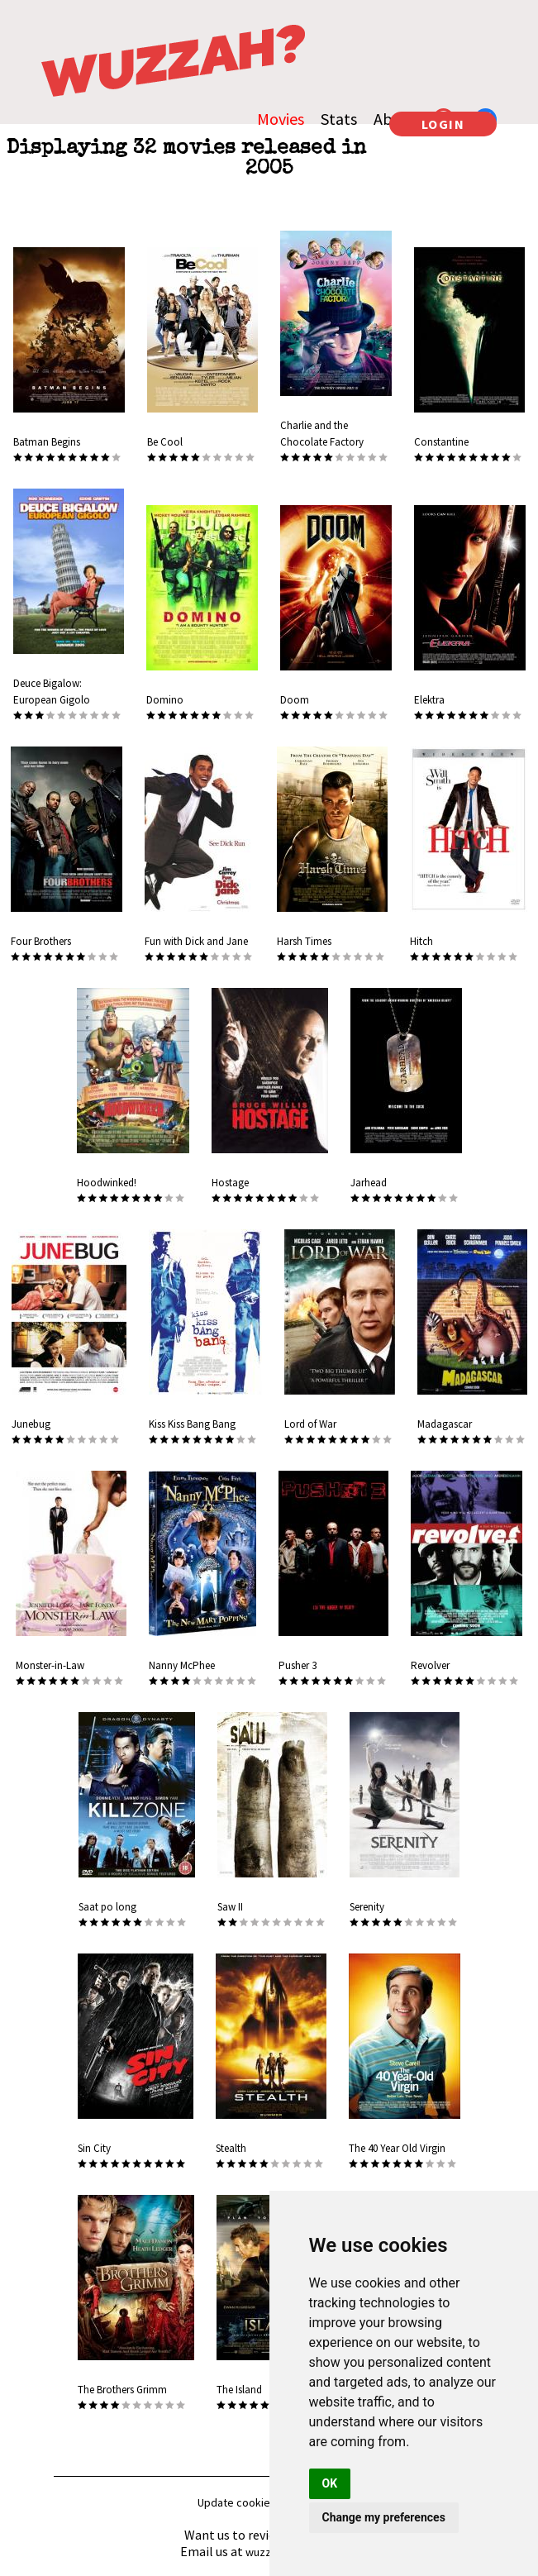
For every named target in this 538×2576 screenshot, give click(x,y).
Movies (280, 118)
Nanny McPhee (182, 1665)
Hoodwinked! (106, 1183)
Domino (164, 700)
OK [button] (330, 2483)
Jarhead (368, 1183)
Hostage (230, 1183)
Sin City (94, 2148)
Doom (294, 700)
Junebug (31, 1424)
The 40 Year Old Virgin (397, 2148)
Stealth (231, 2148)
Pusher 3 (298, 1665)
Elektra (429, 700)
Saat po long (107, 1907)
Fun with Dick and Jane (196, 941)
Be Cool (165, 442)
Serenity (367, 1907)
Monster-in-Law (50, 1665)
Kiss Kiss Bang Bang (192, 1424)
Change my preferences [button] (383, 2517)
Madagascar (444, 1424)
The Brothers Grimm (122, 2390)
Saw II (230, 1907)
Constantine (441, 442)
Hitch (421, 941)
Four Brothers (41, 941)
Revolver (430, 1665)
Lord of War (310, 1424)
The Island (239, 2390)
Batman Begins (46, 442)
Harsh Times (304, 941)
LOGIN (443, 124)
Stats (339, 118)
